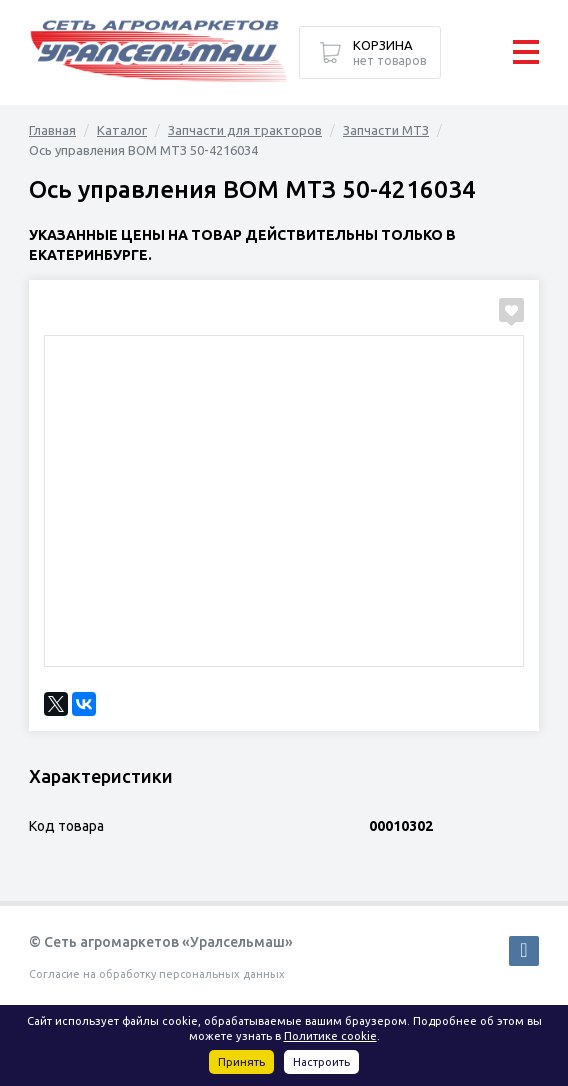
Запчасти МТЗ (386, 130)
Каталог (122, 130)
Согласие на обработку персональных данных (157, 974)
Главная (52, 130)
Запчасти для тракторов (245, 130)
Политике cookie (330, 1036)
